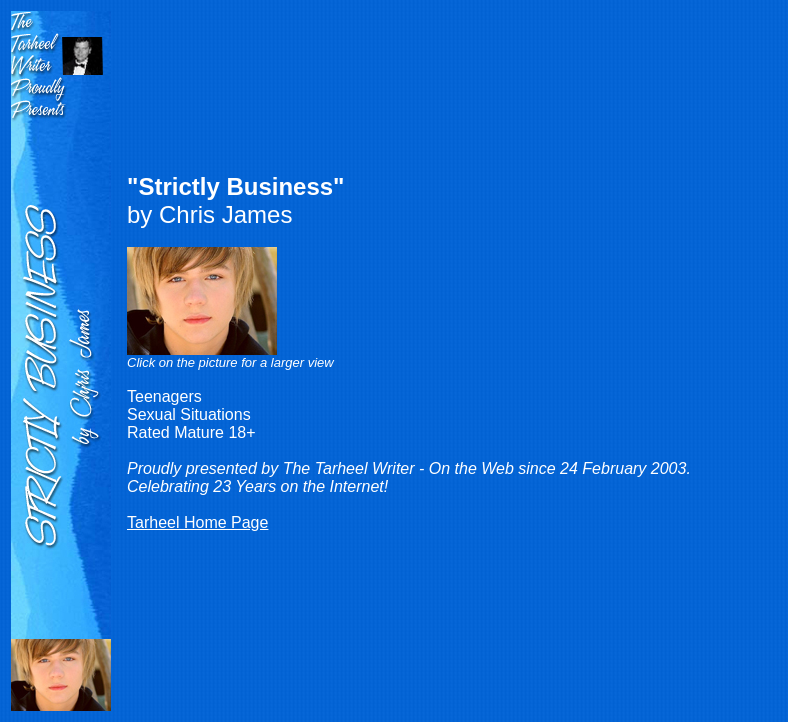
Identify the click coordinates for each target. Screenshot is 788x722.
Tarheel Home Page (197, 522)
